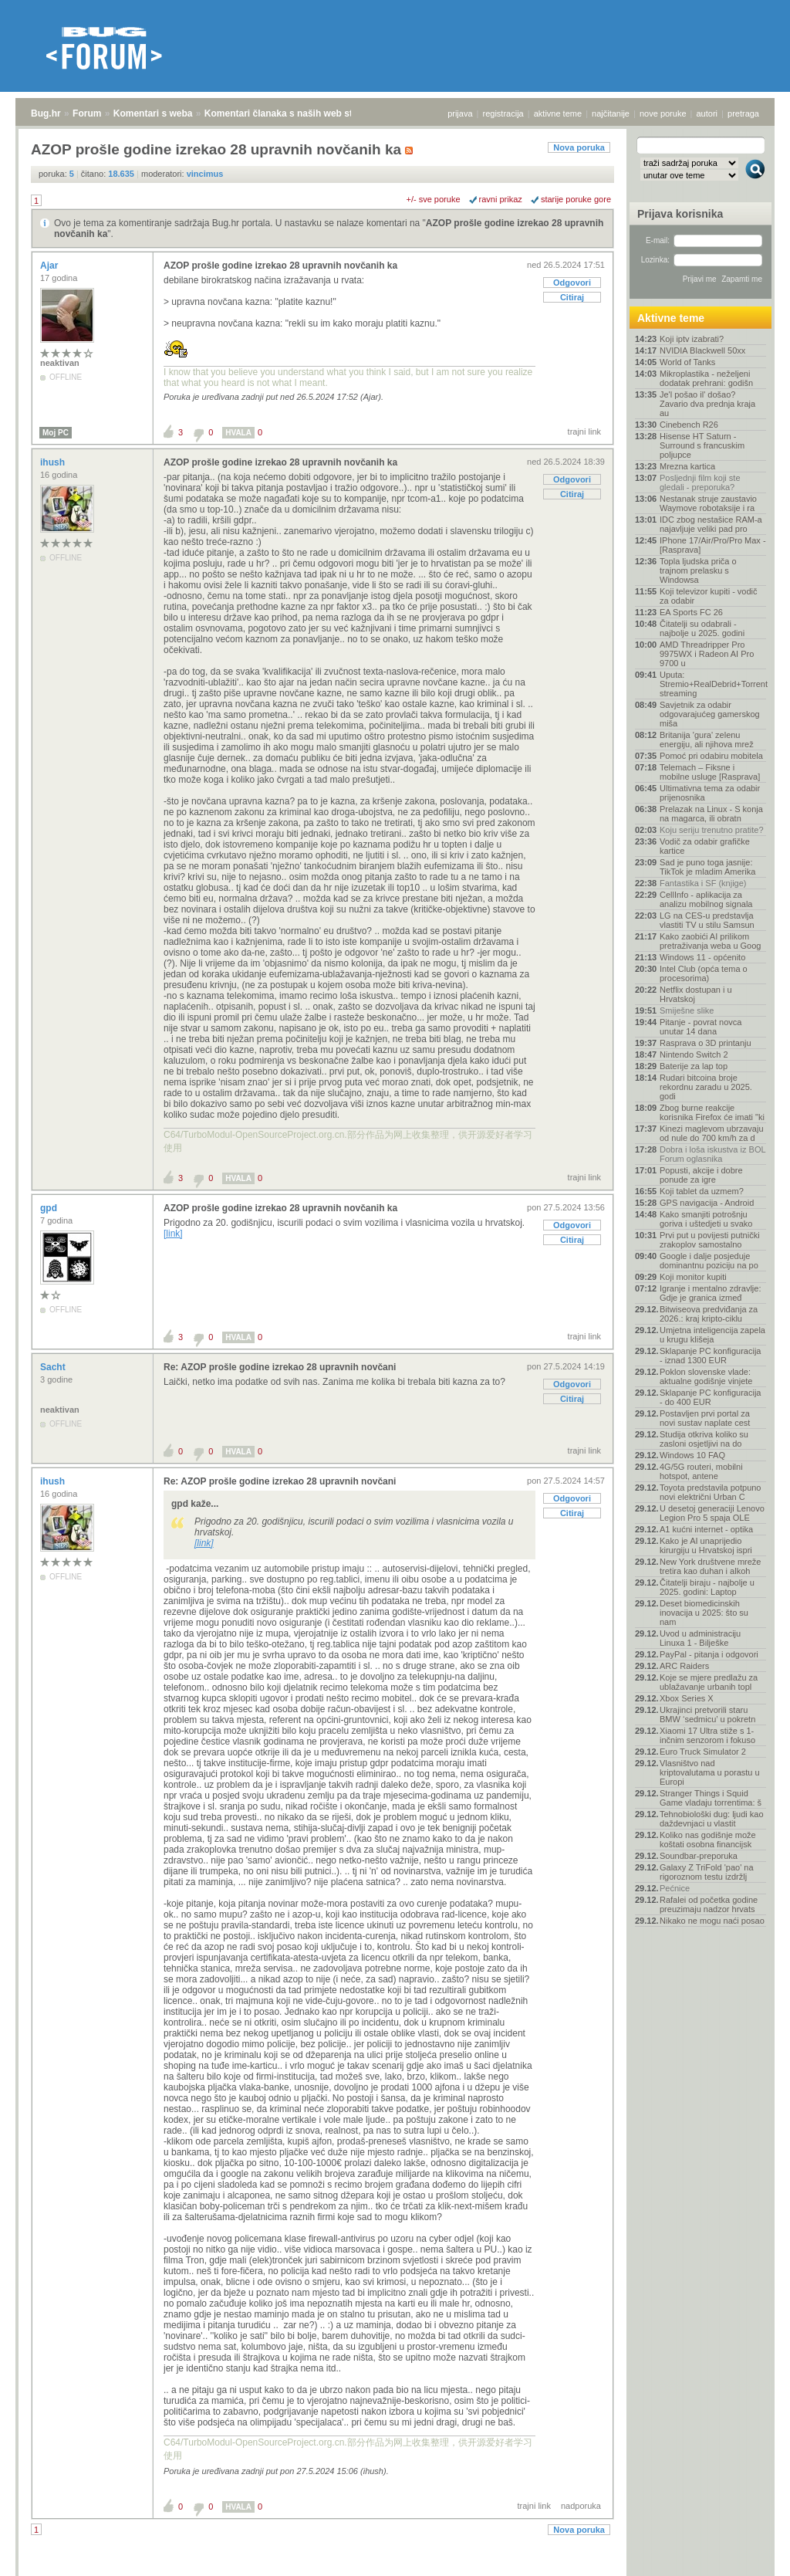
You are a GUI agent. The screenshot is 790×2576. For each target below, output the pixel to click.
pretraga (743, 113)
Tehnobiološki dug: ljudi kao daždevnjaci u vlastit (712, 1818)
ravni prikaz (500, 199)
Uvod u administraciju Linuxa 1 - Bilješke (700, 1638)
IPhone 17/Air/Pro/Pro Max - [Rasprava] (713, 545)
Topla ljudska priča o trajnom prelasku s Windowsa (698, 570)
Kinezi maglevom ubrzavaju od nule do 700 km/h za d (712, 1133)
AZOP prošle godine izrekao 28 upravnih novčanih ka (280, 265)
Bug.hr (46, 113)
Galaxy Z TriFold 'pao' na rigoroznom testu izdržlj (707, 1872)
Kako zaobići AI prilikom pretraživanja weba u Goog (710, 941)
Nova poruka (579, 147)
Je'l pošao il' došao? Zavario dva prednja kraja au (707, 404)
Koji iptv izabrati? (692, 339)
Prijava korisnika (680, 214)
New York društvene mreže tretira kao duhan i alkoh (710, 1566)
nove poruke (663, 113)
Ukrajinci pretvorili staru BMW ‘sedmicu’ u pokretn (707, 1714)
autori (707, 113)
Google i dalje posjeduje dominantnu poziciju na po (709, 1260)
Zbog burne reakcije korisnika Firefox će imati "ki (712, 1112)
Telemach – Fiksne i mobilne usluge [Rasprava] (710, 772)
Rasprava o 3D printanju (705, 1043)
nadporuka (581, 2505)
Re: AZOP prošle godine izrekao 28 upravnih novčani (280, 1367)
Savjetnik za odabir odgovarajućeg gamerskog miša (710, 714)
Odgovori (572, 282)
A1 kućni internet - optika (706, 1529)
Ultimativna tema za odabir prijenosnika (710, 793)
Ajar (50, 265)
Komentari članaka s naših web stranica (292, 113)
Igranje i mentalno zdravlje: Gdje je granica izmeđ (710, 1293)
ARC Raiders (684, 1666)
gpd (49, 1208)
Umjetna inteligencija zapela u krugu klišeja (712, 1334)
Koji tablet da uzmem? (702, 1191)
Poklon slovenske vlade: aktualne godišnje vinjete (706, 1376)
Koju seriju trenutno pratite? (712, 829)
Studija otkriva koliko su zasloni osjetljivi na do (704, 1439)
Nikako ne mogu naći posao (712, 1920)
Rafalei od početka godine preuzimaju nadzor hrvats (709, 1904)
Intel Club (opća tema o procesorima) (704, 973)
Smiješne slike (687, 1010)
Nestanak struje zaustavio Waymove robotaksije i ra (708, 503)
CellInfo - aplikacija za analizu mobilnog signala (706, 899)
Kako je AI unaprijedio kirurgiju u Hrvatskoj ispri (706, 1545)
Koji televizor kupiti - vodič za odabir (709, 596)
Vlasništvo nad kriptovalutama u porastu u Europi (710, 1772)
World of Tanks (687, 362)
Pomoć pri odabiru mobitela (711, 755)
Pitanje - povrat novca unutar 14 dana (700, 1026)
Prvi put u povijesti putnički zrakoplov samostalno (710, 1239)
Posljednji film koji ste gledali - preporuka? (700, 482)
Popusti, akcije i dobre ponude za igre (701, 1175)
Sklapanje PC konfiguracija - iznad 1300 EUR (710, 1355)
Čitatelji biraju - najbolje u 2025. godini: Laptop (707, 1587)
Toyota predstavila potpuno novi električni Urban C (710, 1492)
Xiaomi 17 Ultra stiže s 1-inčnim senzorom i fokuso (707, 1735)
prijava (459, 113)
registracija (503, 113)
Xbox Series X (687, 1698)
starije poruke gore (576, 199)
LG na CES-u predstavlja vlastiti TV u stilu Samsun (707, 920)
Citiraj (572, 297)
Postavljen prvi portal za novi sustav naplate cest (705, 1418)
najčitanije (611, 113)
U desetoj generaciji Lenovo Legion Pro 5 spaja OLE (712, 1513)
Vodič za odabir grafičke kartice (705, 846)
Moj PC (55, 432)
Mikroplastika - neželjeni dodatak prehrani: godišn (706, 378)
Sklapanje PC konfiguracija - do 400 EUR (710, 1397)
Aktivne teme (670, 318)
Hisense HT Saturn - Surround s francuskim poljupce (702, 445)
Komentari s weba (153, 113)
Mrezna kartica (687, 466)
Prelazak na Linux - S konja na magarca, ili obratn (711, 813)
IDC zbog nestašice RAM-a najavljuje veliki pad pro (711, 524)
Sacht (54, 1367)
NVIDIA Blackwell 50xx (702, 350)
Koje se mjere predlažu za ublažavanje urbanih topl (709, 1682)
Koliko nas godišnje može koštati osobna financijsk (708, 1839)
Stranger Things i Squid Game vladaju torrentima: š (710, 1798)
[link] (173, 1233)
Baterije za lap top (694, 1066)
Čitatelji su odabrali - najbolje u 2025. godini (702, 628)
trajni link (584, 431)
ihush (53, 462)
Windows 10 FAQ (692, 1455)
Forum (87, 113)
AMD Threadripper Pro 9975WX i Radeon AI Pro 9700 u (707, 654)
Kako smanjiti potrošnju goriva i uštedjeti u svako (706, 1219)
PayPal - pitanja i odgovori (709, 1654)
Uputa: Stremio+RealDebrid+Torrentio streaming (713, 684)
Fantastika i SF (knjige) (703, 883)
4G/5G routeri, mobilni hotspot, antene (701, 1471)
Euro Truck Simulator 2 (703, 1751)
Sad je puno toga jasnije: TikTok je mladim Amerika (707, 867)
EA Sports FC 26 (691, 612)
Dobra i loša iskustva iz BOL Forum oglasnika (712, 1154)
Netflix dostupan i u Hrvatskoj (696, 994)
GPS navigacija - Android (707, 1202)
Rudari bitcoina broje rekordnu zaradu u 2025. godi (706, 1087)
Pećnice (675, 1888)
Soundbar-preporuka (699, 1855)
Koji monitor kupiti (693, 1276)
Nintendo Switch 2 (694, 1054)
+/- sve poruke (434, 199)
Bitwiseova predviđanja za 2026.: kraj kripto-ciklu (709, 1314)
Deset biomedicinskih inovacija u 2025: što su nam (704, 1613)
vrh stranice (748, 2559)
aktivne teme (558, 113)
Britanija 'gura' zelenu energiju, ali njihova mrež (707, 739)
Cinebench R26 (689, 424)
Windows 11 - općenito (702, 957)
